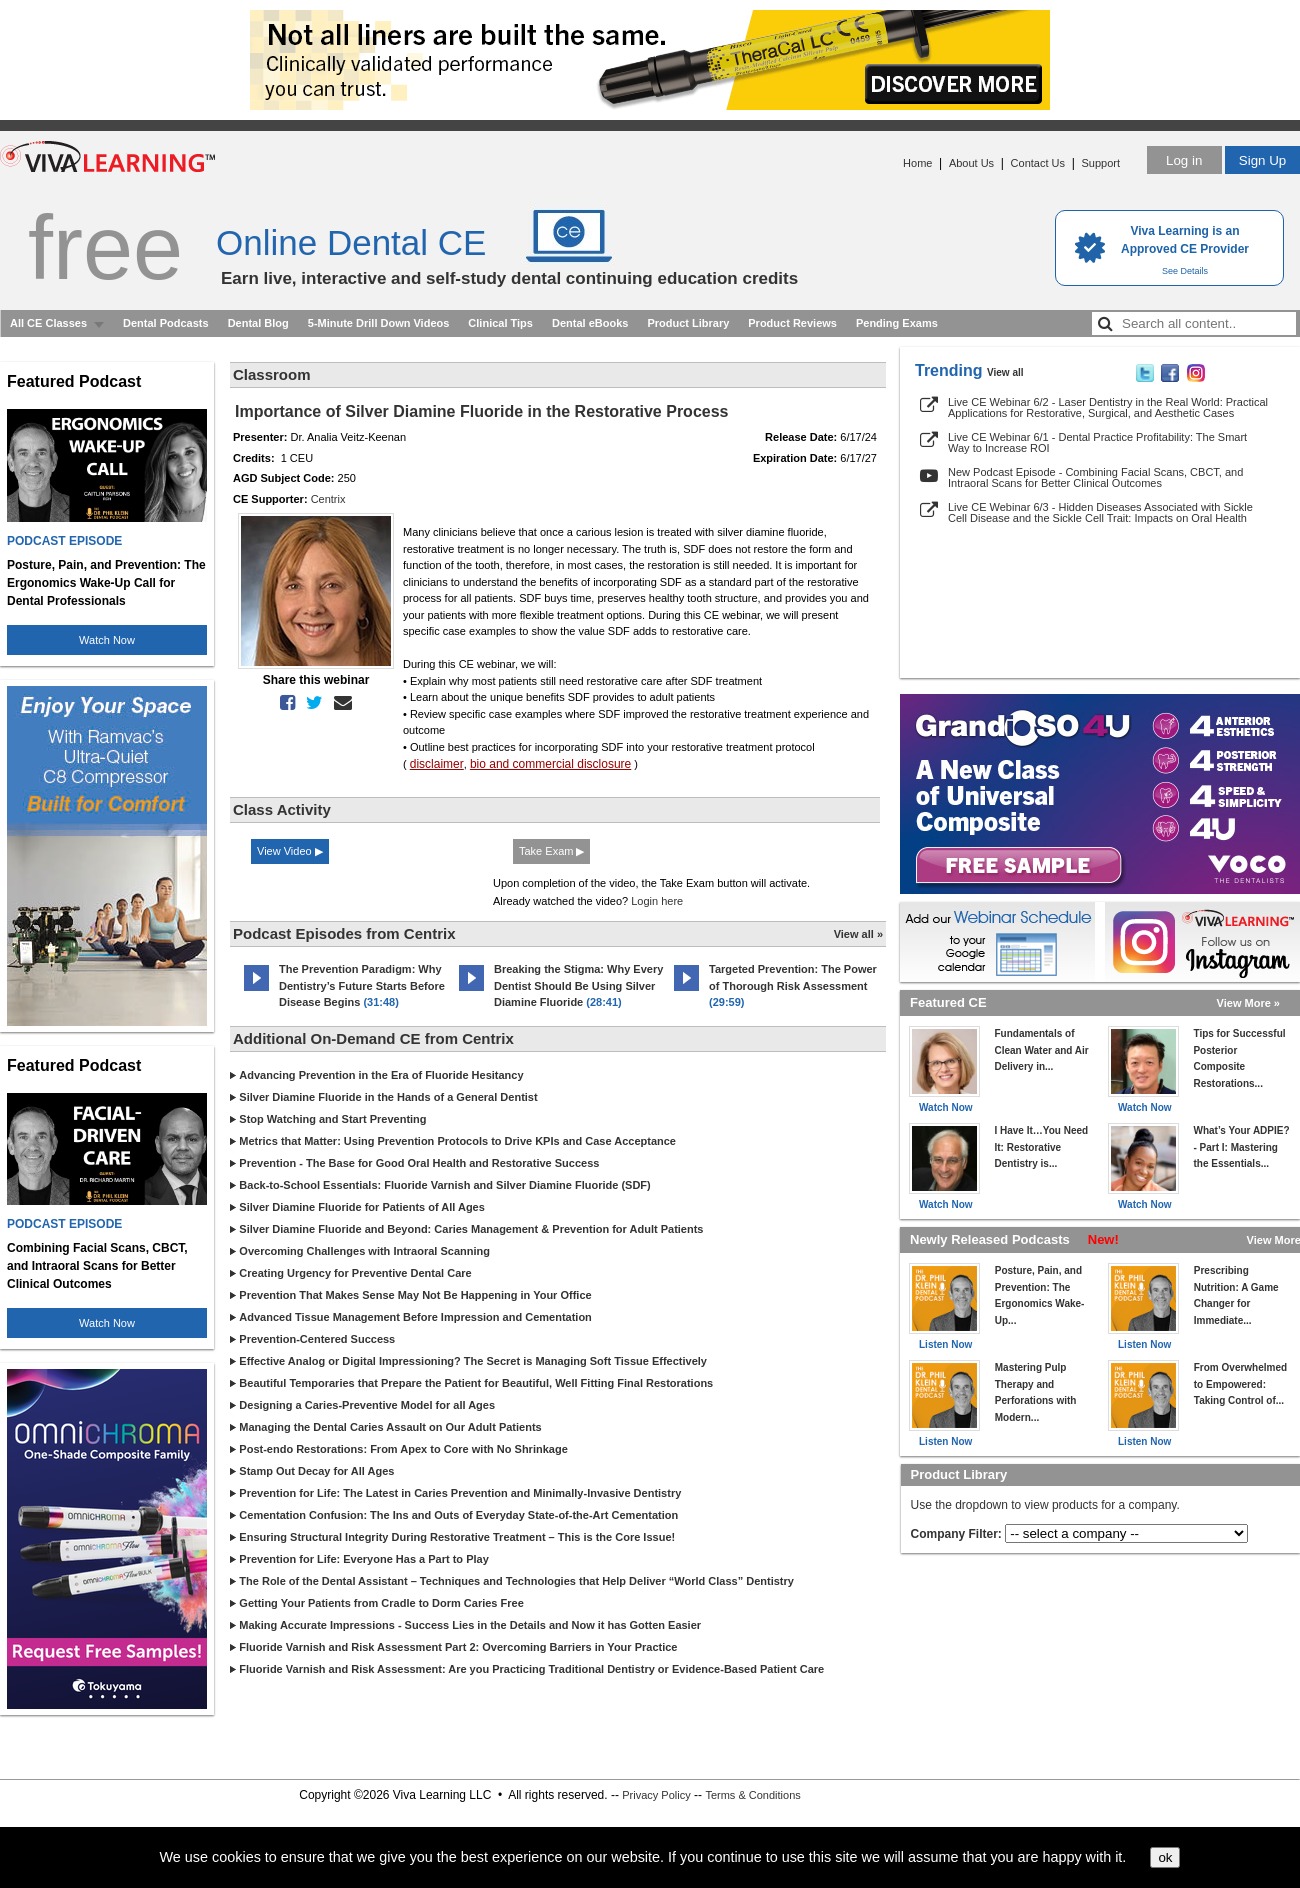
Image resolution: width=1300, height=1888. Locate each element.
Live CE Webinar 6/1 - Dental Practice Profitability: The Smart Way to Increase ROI (1097, 442)
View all (1005, 372)
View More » (1248, 1003)
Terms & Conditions (752, 1795)
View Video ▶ (290, 851)
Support (1100, 163)
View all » (858, 934)
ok (1165, 1857)
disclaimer (437, 764)
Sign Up (1262, 160)
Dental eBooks (590, 323)
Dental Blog (258, 323)
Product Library (688, 323)
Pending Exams (897, 323)
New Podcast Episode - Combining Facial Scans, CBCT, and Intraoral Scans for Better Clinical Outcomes (1095, 477)
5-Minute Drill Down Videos (379, 323)
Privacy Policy (656, 1795)
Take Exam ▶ (551, 851)
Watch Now (107, 640)
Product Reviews (792, 323)
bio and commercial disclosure (550, 764)
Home (917, 163)
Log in (1184, 160)
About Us (971, 163)
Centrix (328, 499)
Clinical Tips (500, 323)
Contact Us (1038, 163)
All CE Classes (48, 323)
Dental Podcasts (166, 323)
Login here (657, 901)
